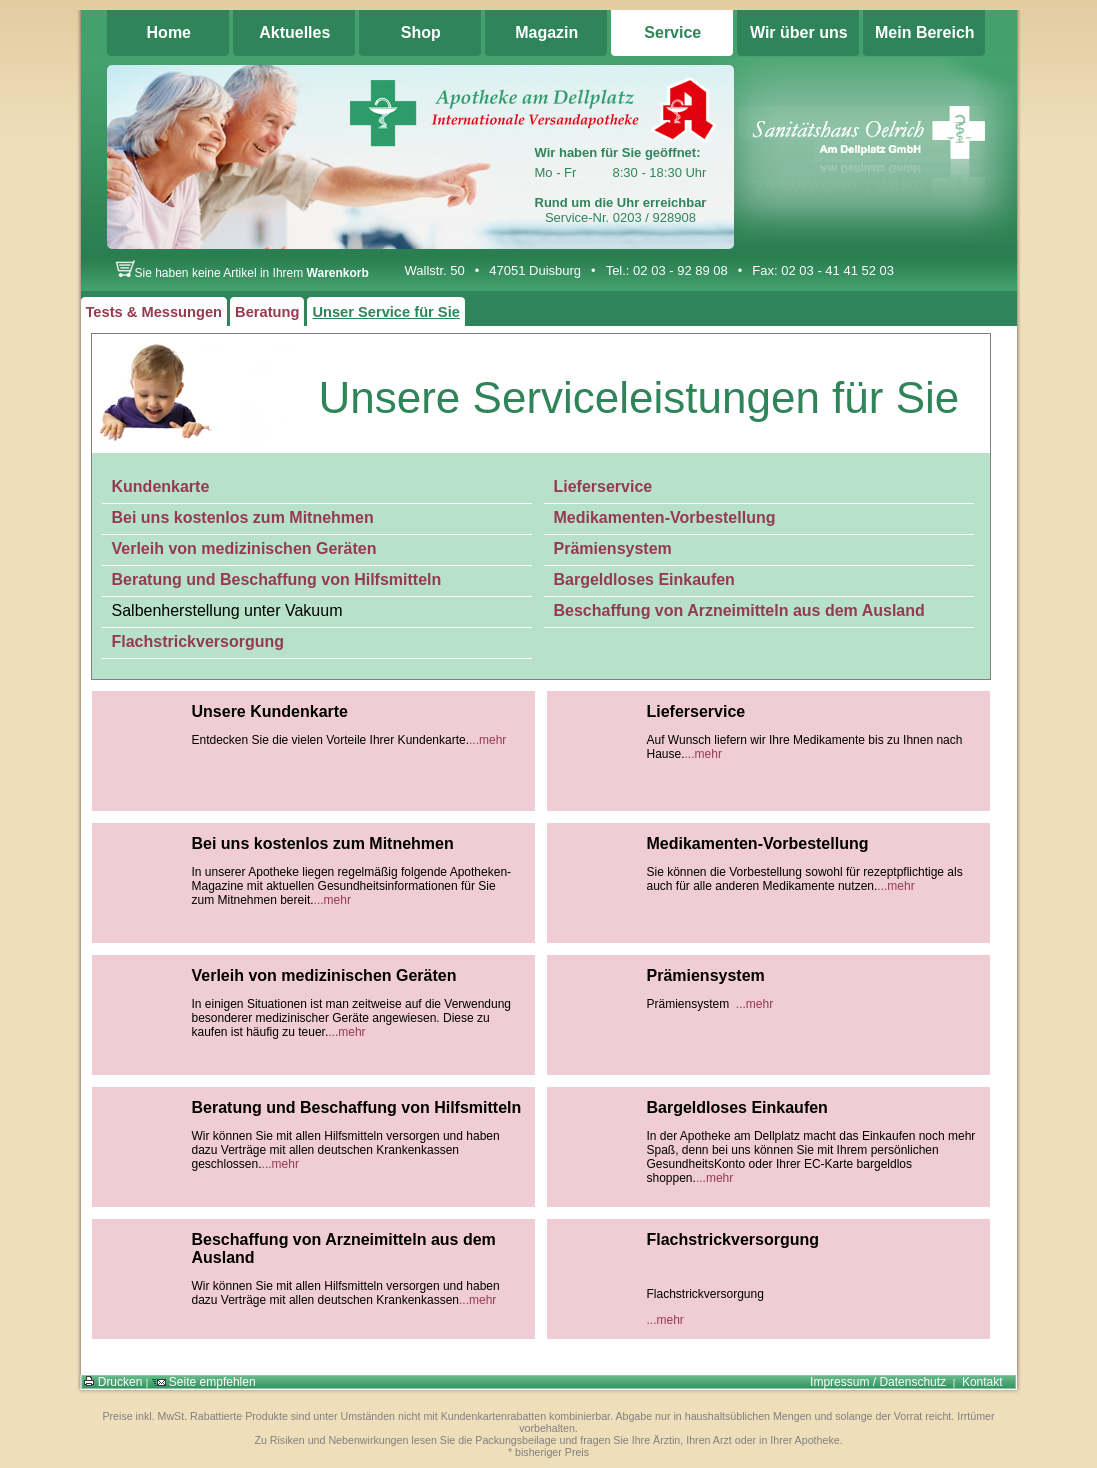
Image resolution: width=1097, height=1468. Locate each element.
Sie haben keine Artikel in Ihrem (242, 273)
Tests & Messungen (154, 312)
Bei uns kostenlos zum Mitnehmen (243, 517)
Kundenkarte (161, 486)
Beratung (267, 312)
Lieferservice (603, 486)
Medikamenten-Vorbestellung (665, 517)
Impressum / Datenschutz (878, 1382)
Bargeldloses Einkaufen (644, 579)
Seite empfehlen (204, 1382)
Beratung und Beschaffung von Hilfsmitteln (277, 579)
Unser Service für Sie (385, 312)
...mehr (487, 740)
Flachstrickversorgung (198, 641)
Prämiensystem (613, 548)
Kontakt (982, 1382)
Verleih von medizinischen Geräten (244, 548)
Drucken (113, 1382)
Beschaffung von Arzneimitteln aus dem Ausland (739, 610)
